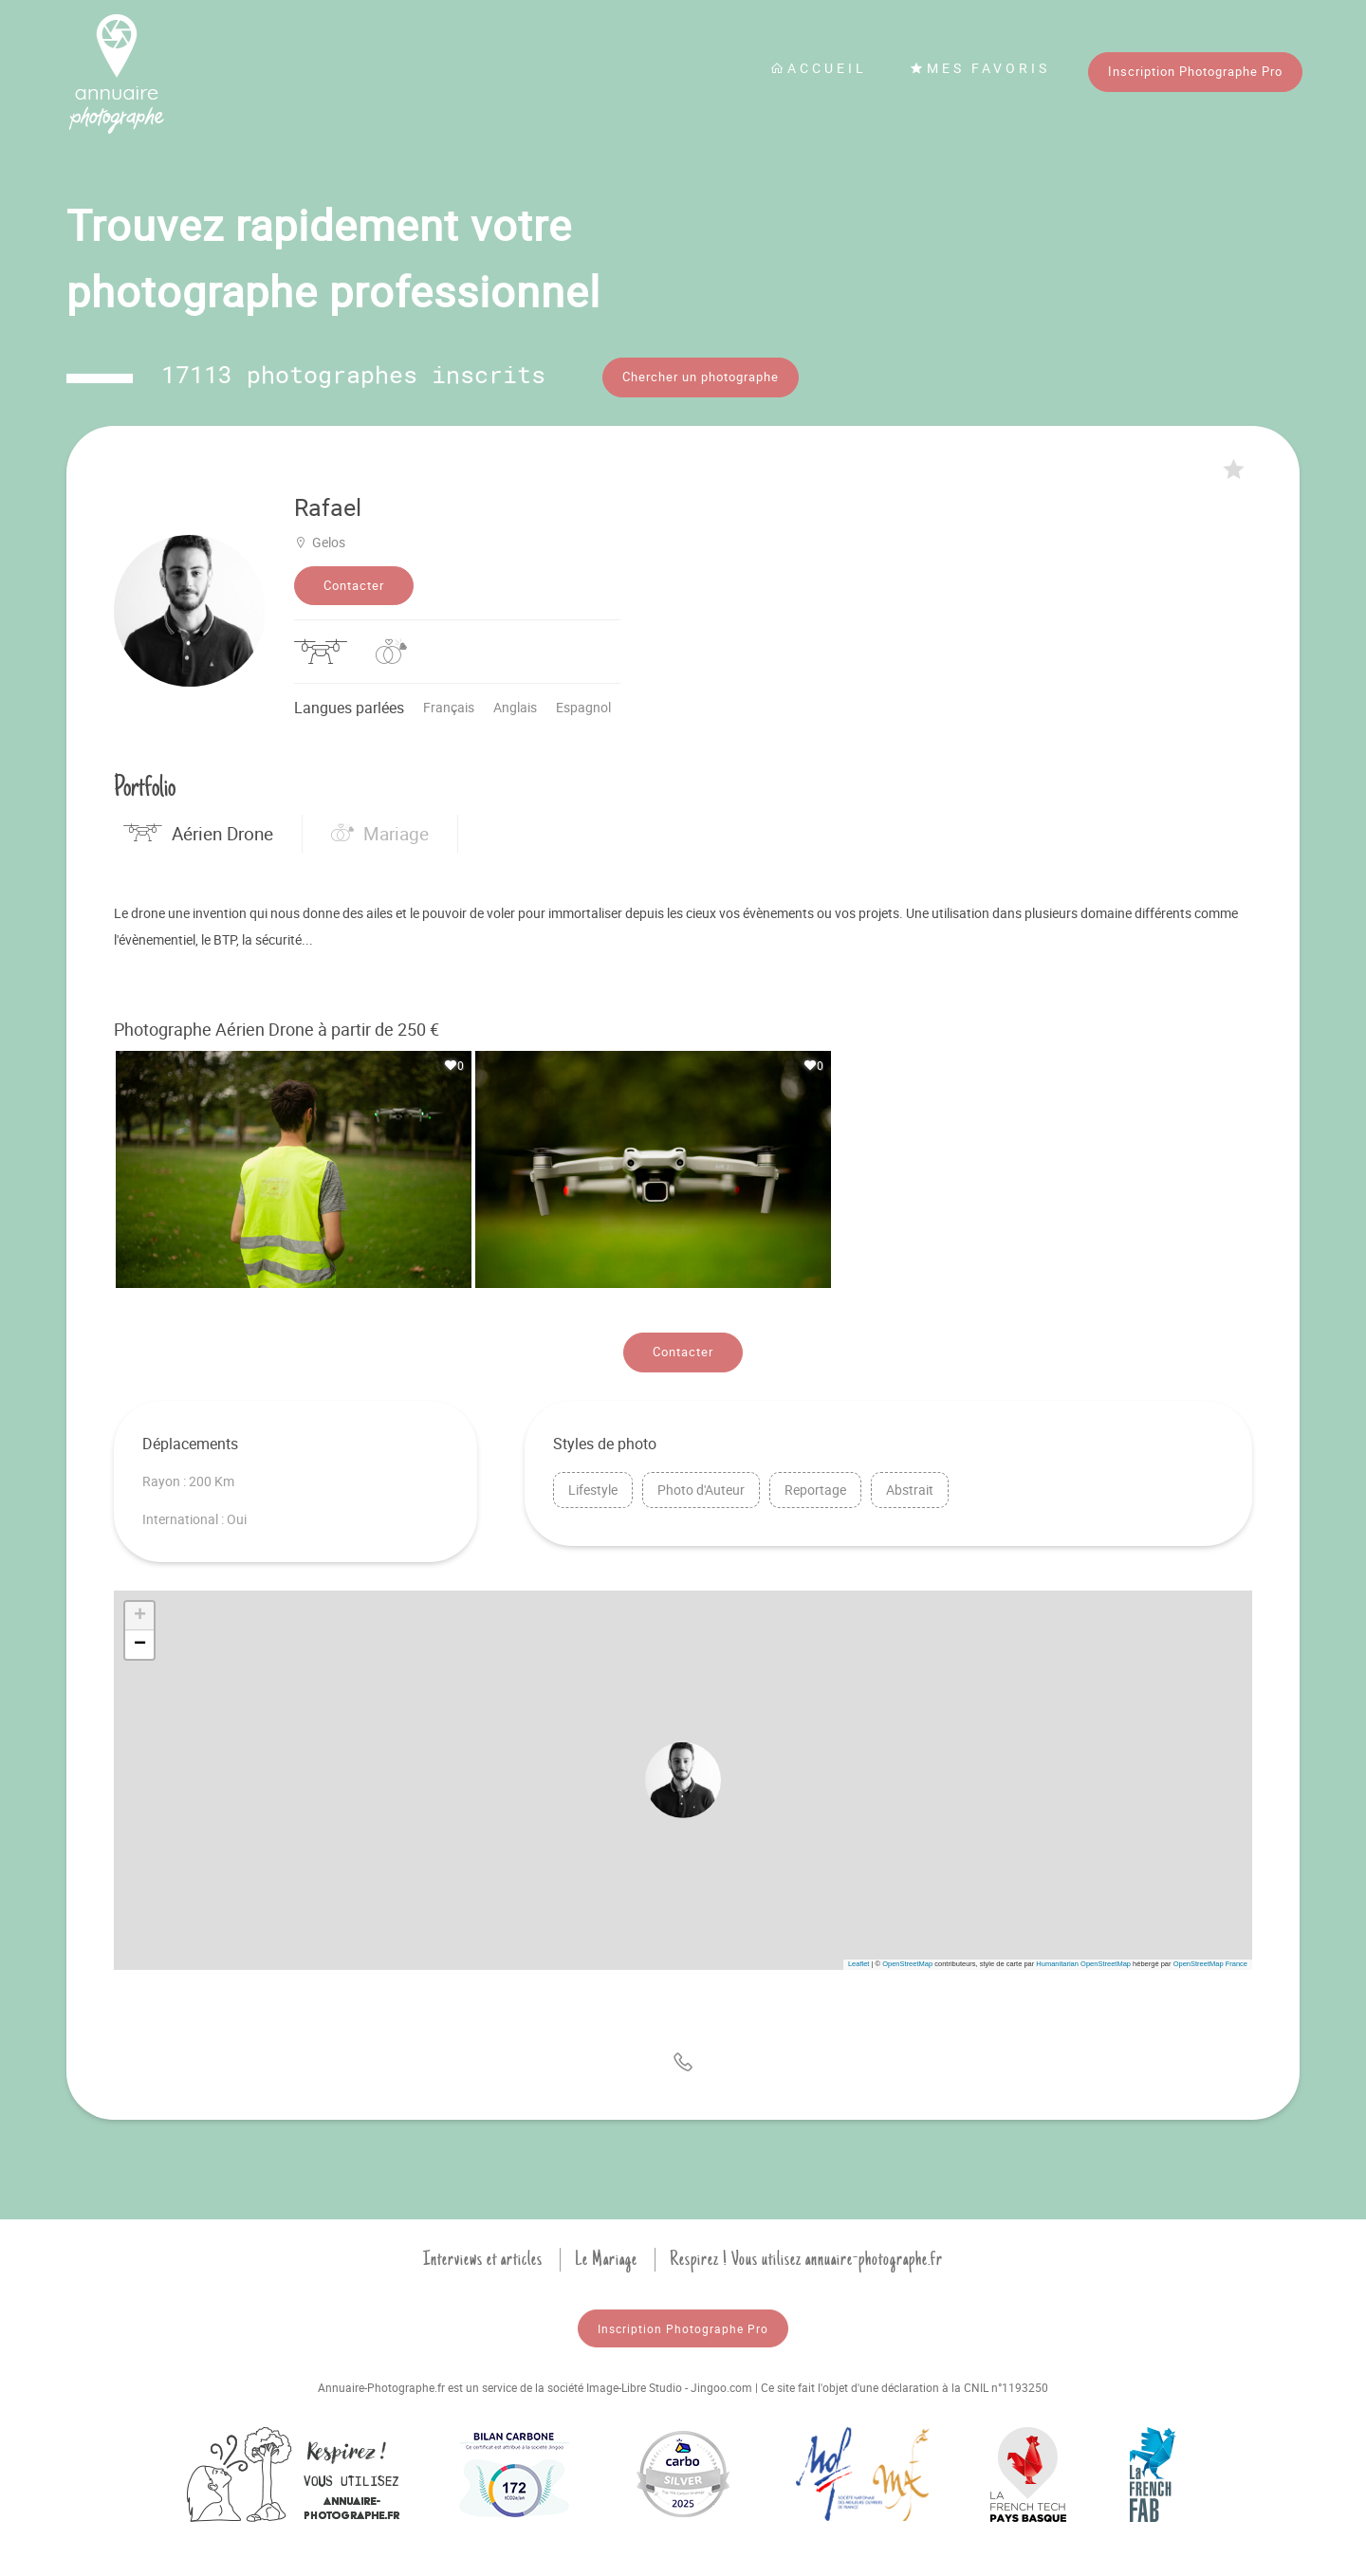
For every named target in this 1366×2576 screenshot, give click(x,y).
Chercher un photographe (700, 376)
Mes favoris (980, 68)
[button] (683, 1777)
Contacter (353, 582)
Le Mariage (606, 2256)
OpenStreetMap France (1210, 1961)
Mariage (380, 831)
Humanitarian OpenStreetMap (1083, 1961)
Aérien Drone (198, 831)
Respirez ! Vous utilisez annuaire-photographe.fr (806, 2256)
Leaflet (859, 1961)
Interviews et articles (483, 2256)
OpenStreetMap (907, 1961)
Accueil (818, 68)
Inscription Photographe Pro (1195, 71)
